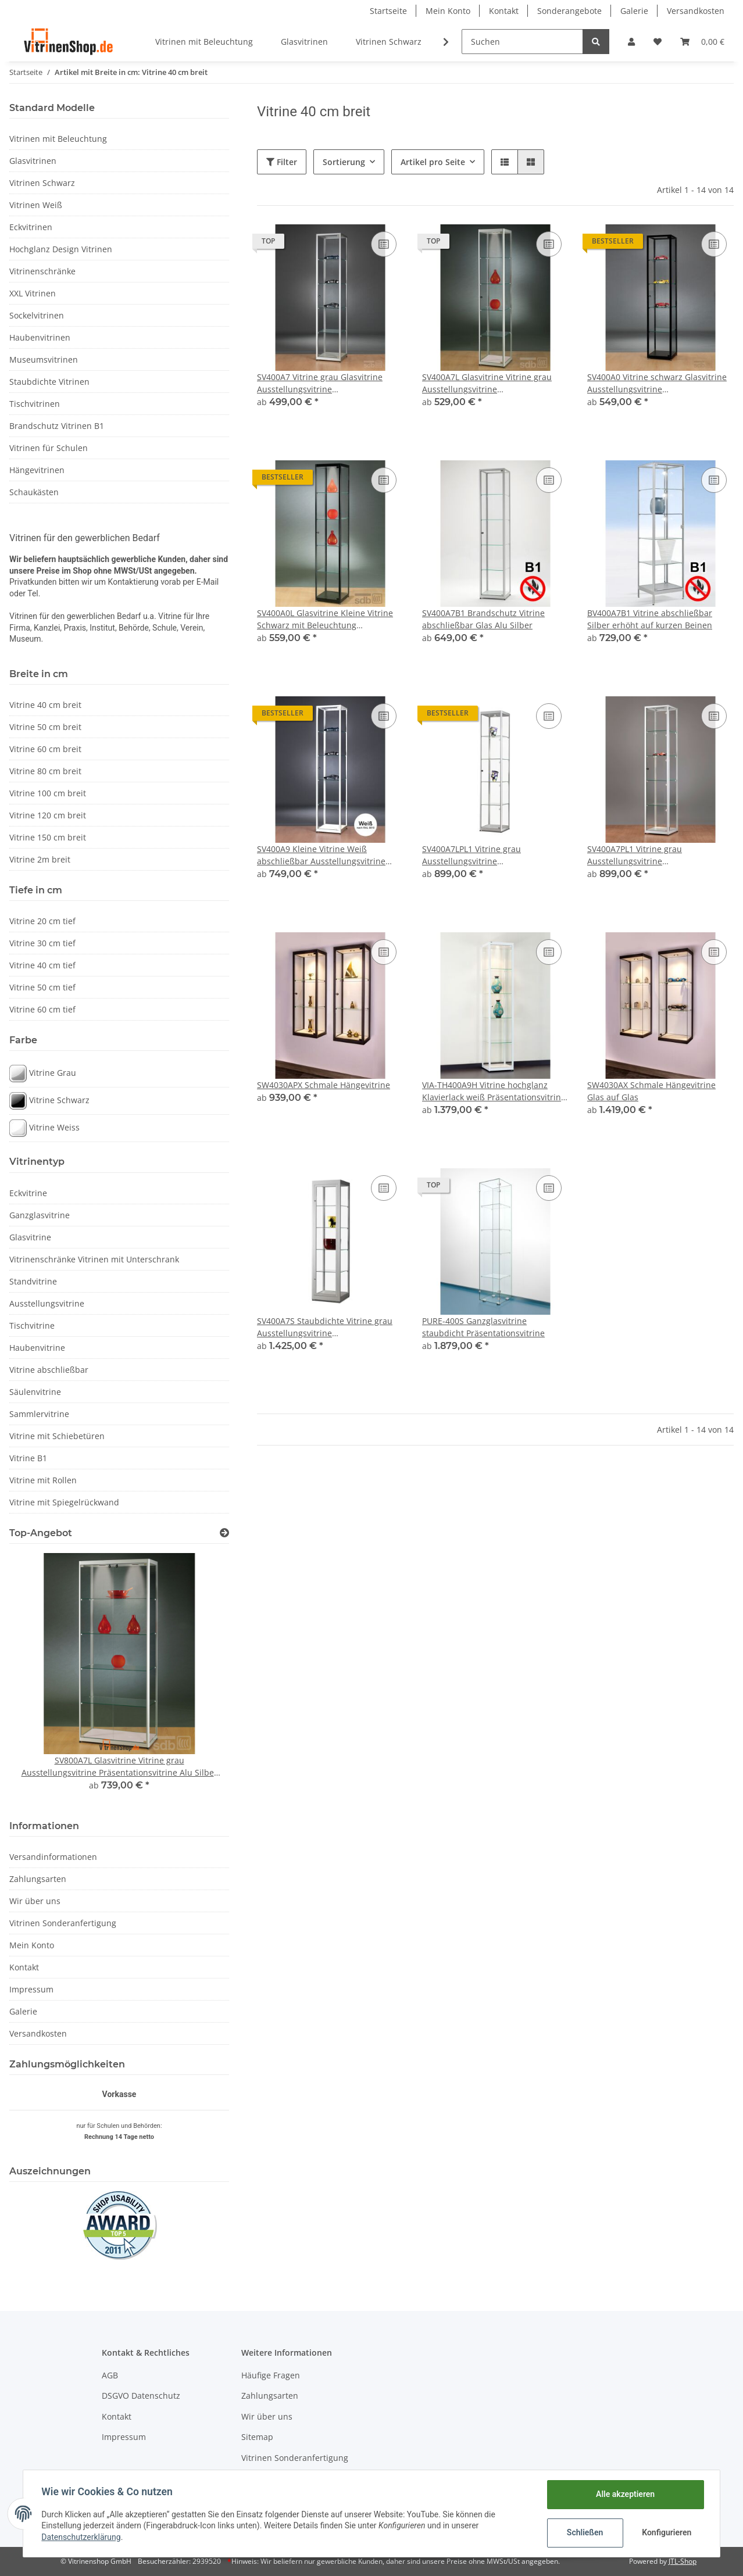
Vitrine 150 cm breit (47, 837)
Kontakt (504, 10)
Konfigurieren (666, 2532)
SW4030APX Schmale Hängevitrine (323, 1084)
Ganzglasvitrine (39, 1215)
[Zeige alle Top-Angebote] (224, 1533)
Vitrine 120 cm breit (47, 815)
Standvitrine (33, 1281)
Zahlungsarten (37, 1878)
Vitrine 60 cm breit (45, 748)
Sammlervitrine (39, 1413)
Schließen (584, 2532)
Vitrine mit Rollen (43, 1480)
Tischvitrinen (34, 403)
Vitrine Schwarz (49, 1101)
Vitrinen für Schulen (48, 447)
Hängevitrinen (37, 469)
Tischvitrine (32, 1325)
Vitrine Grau (42, 1073)
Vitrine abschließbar (48, 1369)
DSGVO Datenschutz (141, 2395)
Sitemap (257, 2436)
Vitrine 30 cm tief (42, 943)
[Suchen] (522, 41)
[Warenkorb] (702, 42)
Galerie (634, 10)
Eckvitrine (28, 1192)
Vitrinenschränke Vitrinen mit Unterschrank (94, 1259)
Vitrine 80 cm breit (45, 771)
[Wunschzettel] (657, 42)
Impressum (31, 1989)
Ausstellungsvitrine (46, 1303)
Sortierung (344, 161)
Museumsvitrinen (43, 359)
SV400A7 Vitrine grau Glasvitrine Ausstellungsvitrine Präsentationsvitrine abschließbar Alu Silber (323, 383)
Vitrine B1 (28, 1458)
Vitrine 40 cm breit (45, 704)
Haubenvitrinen (39, 337)
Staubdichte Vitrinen (49, 381)
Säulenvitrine (35, 1391)
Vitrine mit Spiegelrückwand (64, 1502)
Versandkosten (695, 10)
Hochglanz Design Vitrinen (60, 249)
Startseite (388, 10)
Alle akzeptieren (624, 2494)
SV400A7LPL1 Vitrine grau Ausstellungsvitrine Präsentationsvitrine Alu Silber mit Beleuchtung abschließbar (489, 855)
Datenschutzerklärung (81, 2537)
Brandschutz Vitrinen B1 (56, 425)
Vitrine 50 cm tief (42, 987)
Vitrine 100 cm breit (47, 793)
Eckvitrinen (30, 226)
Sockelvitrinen (36, 315)
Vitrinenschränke (42, 271)
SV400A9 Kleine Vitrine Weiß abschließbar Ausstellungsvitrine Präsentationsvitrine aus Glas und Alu (323, 855)
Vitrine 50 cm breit (45, 726)
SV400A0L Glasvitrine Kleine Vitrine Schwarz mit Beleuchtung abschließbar (325, 619)
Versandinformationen (53, 1856)
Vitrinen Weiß (35, 204)
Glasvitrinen (32, 160)
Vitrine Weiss (44, 1128)
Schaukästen (34, 492)
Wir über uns (34, 1900)
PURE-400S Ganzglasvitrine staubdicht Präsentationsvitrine (483, 1327)
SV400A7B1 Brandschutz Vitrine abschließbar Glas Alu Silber (483, 619)
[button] (631, 42)
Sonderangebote (569, 10)
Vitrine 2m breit (39, 859)
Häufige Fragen (270, 2375)
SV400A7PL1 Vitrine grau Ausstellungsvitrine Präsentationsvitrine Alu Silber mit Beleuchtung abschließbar (654, 855)
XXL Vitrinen (32, 293)
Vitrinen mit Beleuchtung (58, 138)
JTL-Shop (682, 2561)
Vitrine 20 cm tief (42, 920)
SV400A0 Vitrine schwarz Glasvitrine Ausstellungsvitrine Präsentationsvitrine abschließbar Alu (657, 383)
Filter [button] (281, 161)
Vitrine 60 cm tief (42, 1009)
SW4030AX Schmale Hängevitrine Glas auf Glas (651, 1091)
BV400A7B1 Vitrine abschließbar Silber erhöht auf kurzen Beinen (649, 619)
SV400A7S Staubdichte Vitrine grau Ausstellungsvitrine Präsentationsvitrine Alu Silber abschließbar (324, 1327)
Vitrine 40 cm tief (42, 965)
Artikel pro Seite (433, 161)
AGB (110, 2375)
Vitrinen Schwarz (42, 182)
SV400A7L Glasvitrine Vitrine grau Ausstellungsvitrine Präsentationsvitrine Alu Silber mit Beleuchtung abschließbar (489, 383)
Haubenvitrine (37, 1347)
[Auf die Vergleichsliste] (383, 244)
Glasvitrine (30, 1237)
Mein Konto (448, 10)
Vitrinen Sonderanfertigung (62, 1923)
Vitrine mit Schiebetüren (57, 1435)
